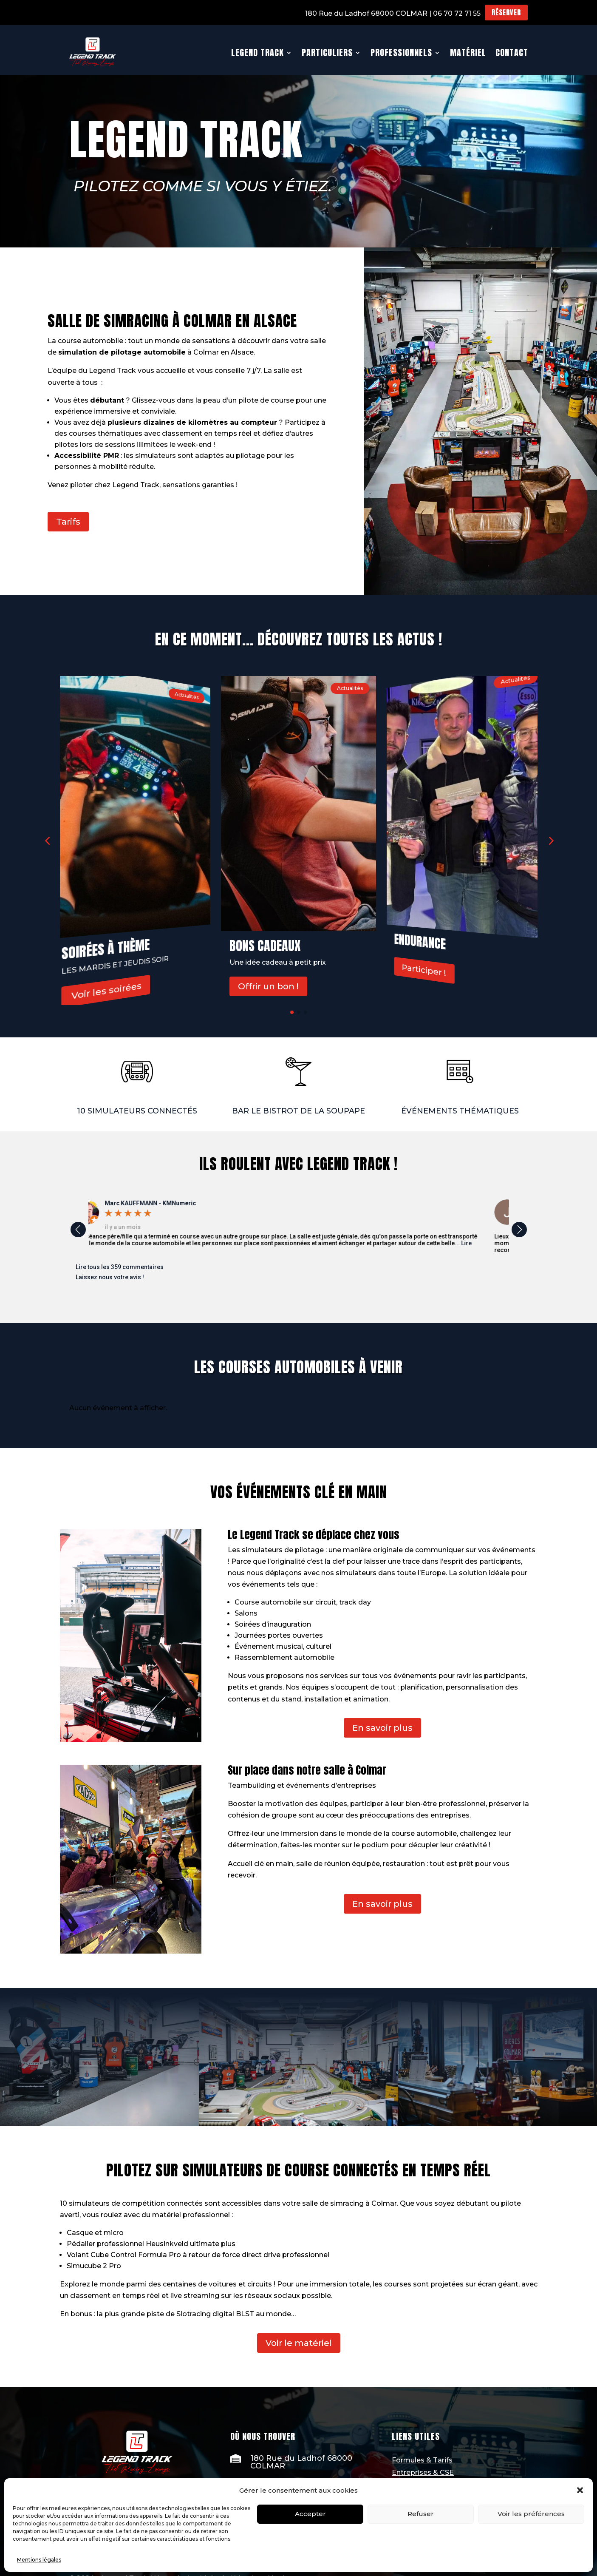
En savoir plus (382, 1728)
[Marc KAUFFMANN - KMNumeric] (171, 1203)
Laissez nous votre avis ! (110, 1277)
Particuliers (327, 52)
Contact (511, 52)
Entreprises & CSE (423, 2472)
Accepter (310, 2514)
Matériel (468, 52)
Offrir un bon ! (268, 987)
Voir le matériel (299, 2343)
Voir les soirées (106, 991)
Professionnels (401, 52)
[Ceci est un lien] (92, 52)
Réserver (506, 12)
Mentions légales (39, 2559)
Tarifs (68, 522)
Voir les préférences (531, 2514)
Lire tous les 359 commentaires (120, 1267)
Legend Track (257, 52)
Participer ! (424, 970)
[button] (580, 2490)
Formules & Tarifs (422, 2460)
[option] (298, 1226)
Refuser (420, 2514)
